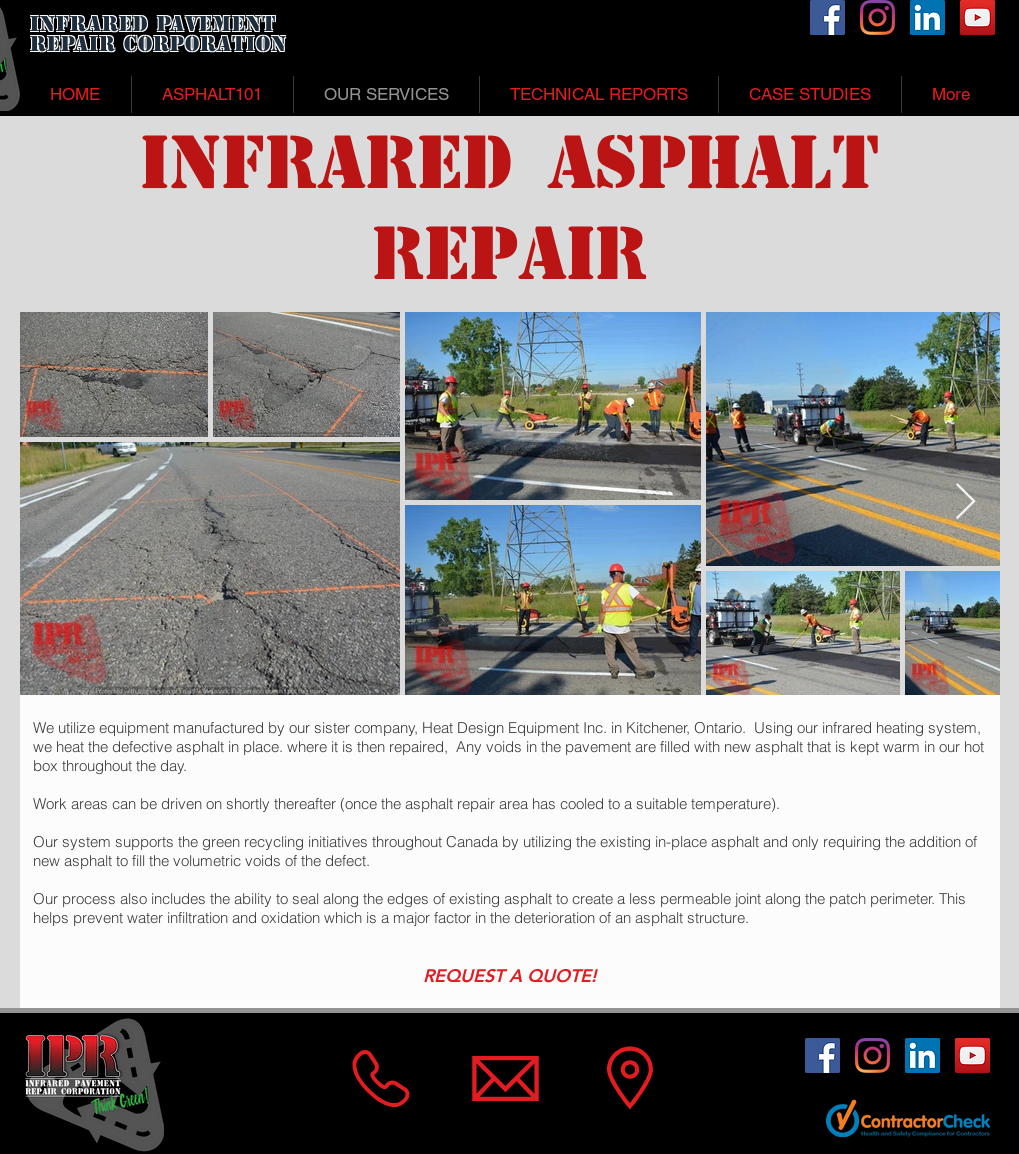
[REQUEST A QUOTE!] (510, 976)
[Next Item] (965, 502)
